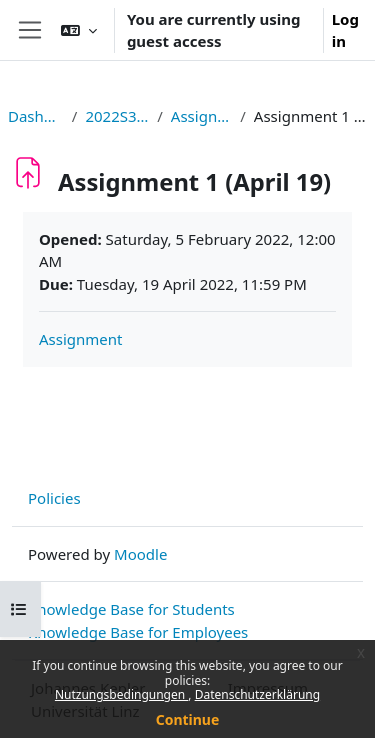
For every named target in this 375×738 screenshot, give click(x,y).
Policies (54, 498)
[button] (79, 30)
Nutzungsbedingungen (121, 694)
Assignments (201, 116)
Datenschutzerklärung (257, 694)
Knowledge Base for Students (131, 609)
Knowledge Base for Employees (138, 632)
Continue (188, 719)
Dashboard (36, 116)
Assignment (81, 339)
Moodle (140, 554)
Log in (345, 30)
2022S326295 (117, 116)
